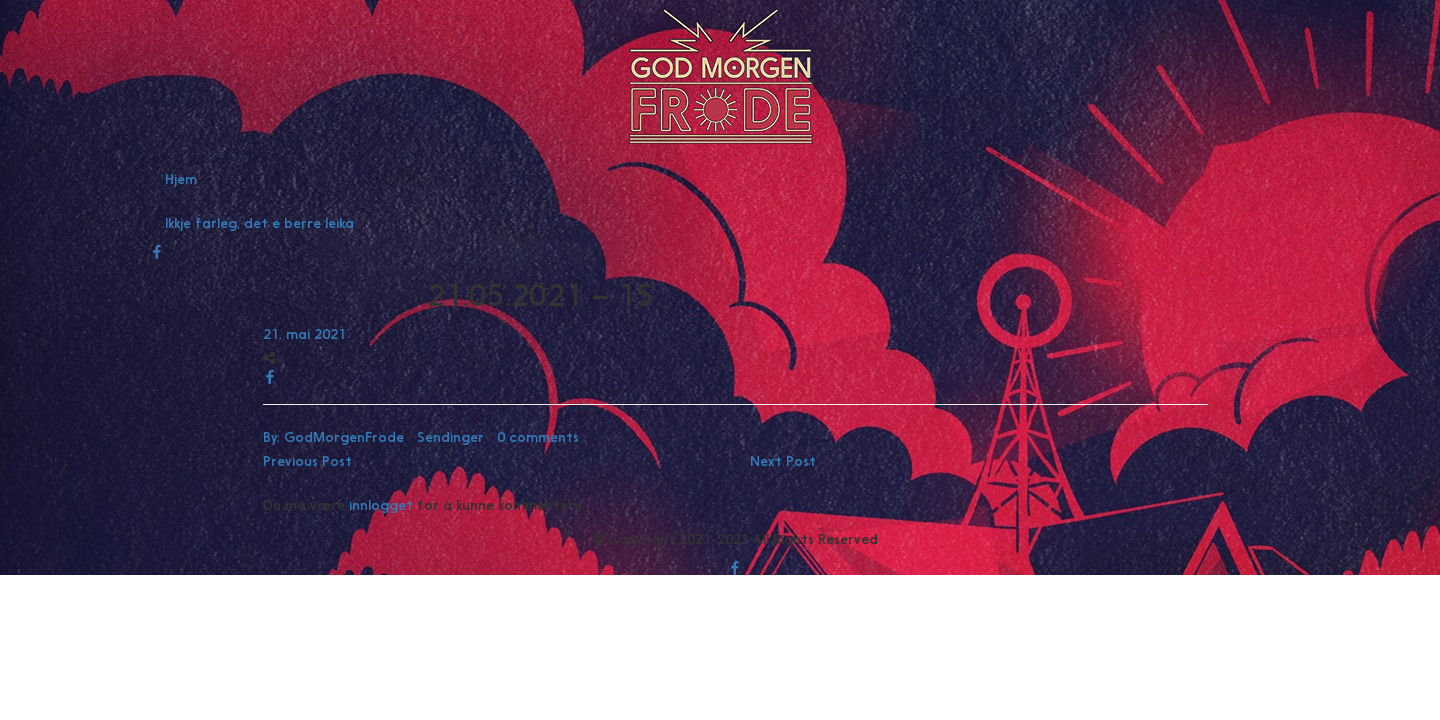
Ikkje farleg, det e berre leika (259, 223)
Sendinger (450, 437)
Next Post (783, 461)
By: (333, 437)
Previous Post (307, 461)
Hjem (181, 179)
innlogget (381, 505)
